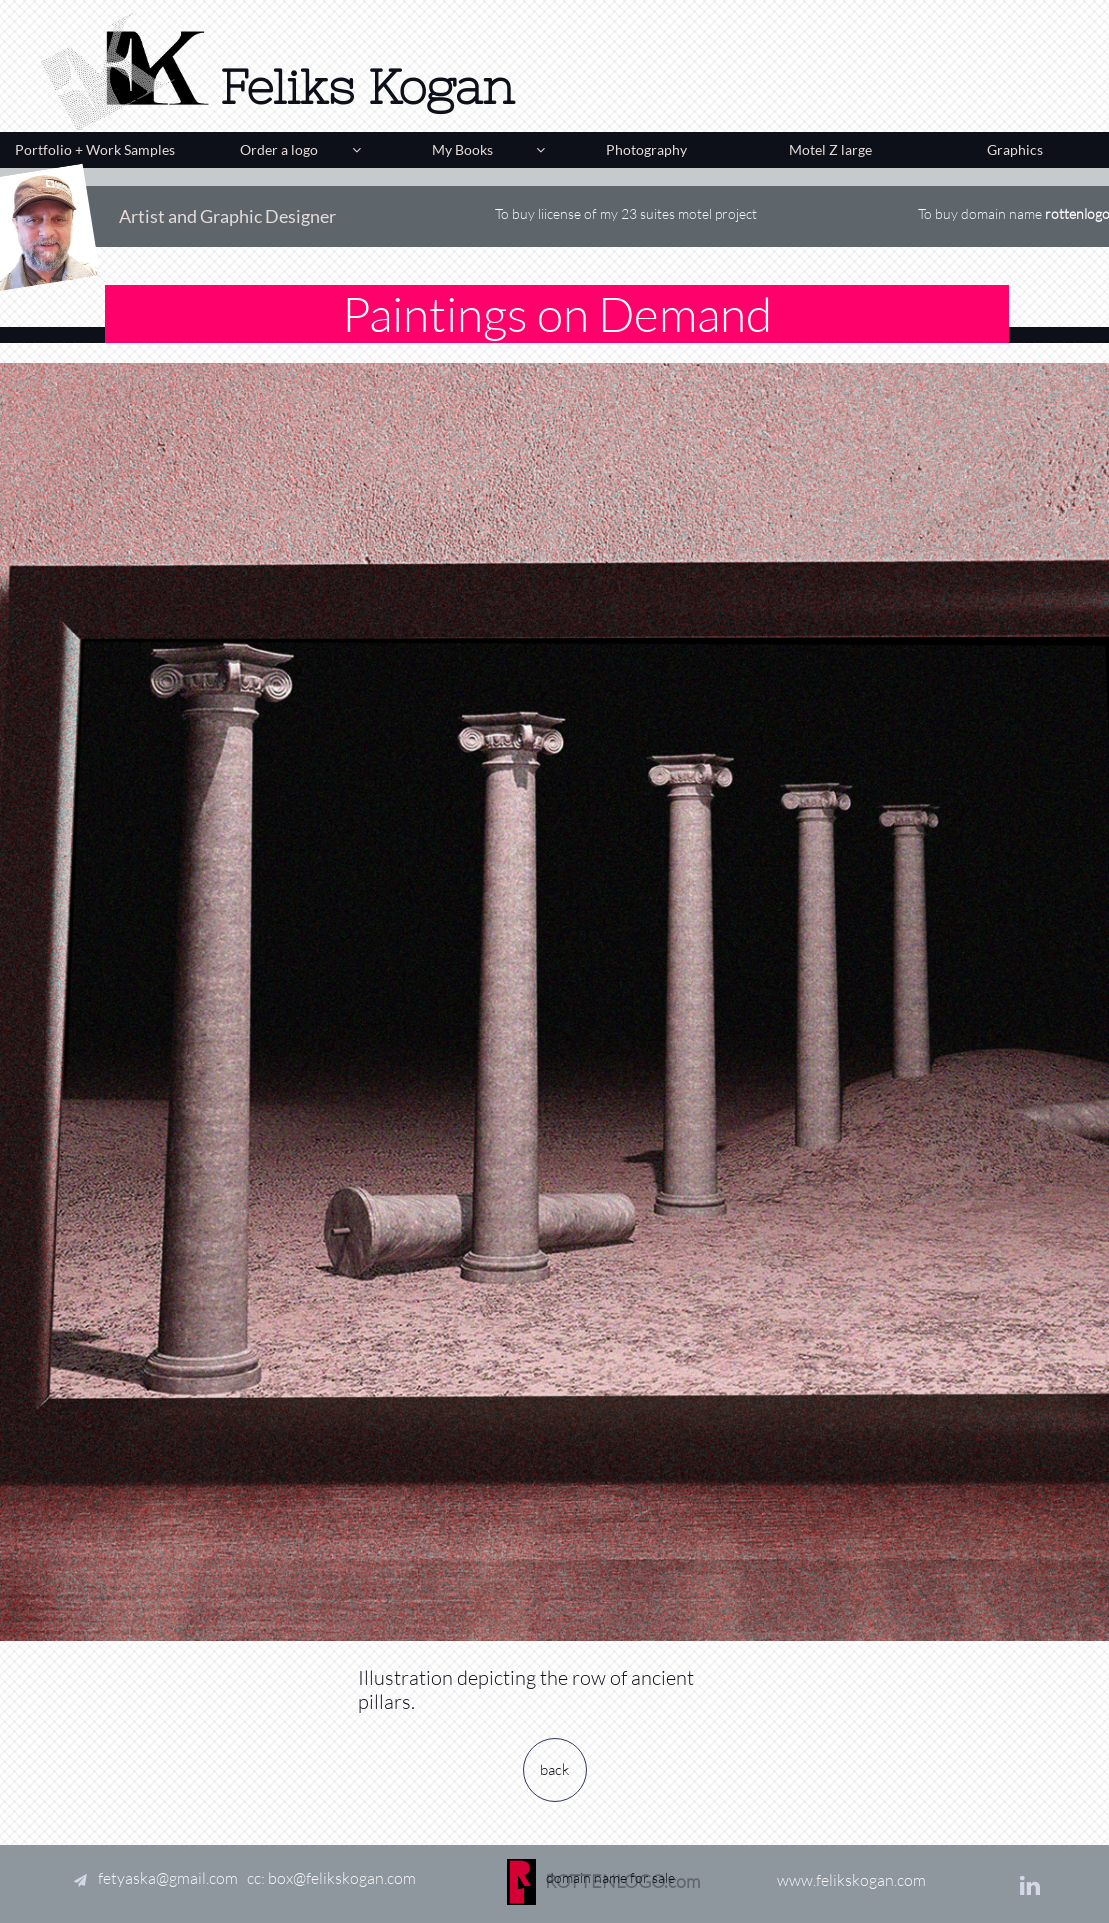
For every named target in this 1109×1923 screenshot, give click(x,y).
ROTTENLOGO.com (622, 1881)
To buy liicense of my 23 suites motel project (626, 213)
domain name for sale (610, 1837)
